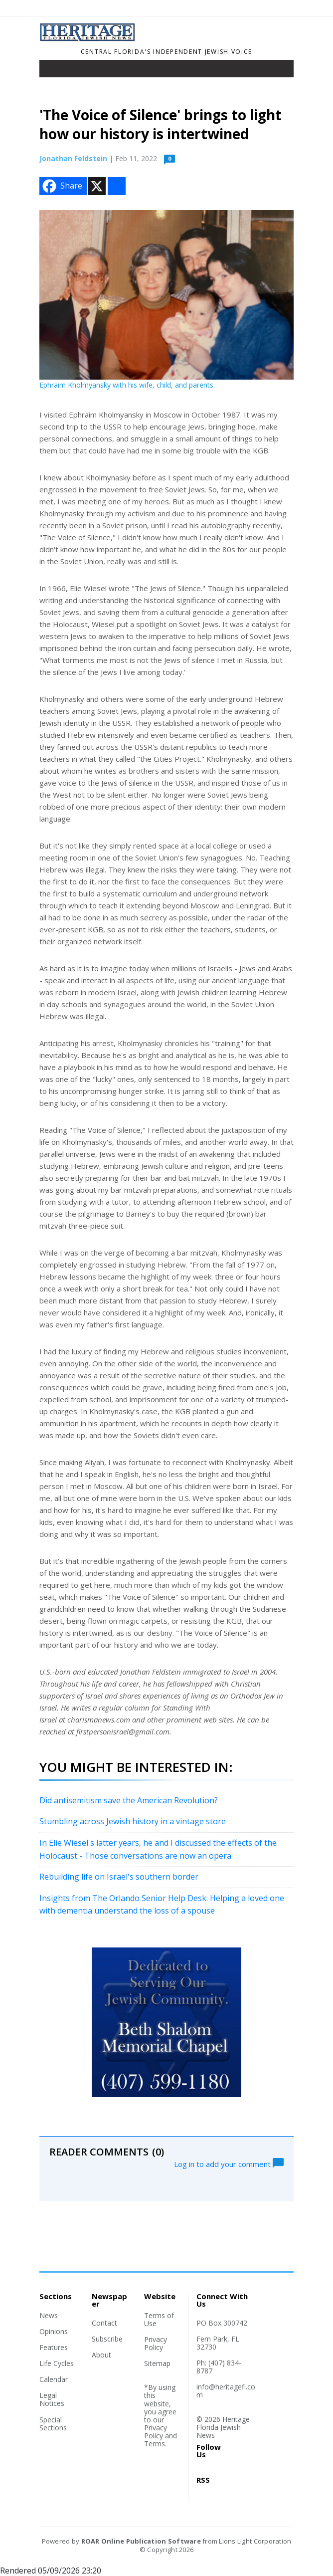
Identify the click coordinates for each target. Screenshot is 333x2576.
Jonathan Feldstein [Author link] (73, 158)
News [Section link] (48, 2315)
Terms (154, 2443)
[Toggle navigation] (53, 70)
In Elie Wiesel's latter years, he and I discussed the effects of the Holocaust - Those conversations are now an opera (158, 1849)
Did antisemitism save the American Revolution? (128, 1800)
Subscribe (107, 2339)
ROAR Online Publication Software (141, 2541)
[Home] (88, 38)
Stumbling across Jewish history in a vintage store (132, 1821)
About (101, 2355)
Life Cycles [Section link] (56, 2363)
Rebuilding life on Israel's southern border (118, 1876)
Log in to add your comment (229, 2163)
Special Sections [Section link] (53, 2423)
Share (61, 186)
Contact (104, 2323)
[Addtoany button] (117, 186)
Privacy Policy (155, 2343)
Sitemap (157, 2363)
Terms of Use (159, 2319)
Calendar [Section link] (53, 2379)
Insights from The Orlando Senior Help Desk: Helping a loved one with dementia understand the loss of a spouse (161, 1905)
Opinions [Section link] (53, 2331)
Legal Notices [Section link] (51, 2399)
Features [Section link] (53, 2347)
